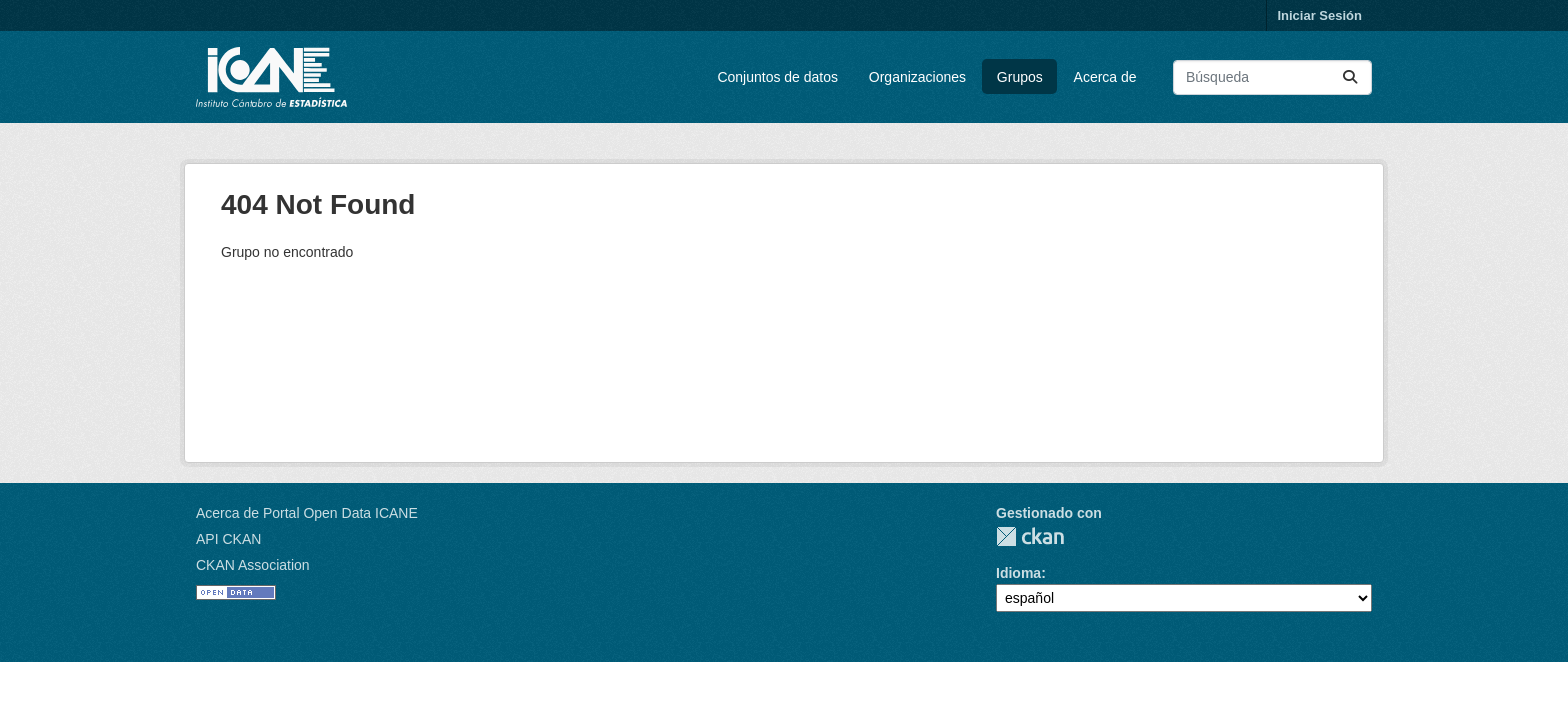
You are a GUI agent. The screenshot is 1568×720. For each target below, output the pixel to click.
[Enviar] (1350, 77)
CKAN (1030, 536)
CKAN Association (253, 565)
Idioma (1018, 573)
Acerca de (1105, 77)
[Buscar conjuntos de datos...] (1272, 77)
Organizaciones (917, 77)
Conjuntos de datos (777, 77)
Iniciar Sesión (1319, 15)
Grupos (1020, 77)
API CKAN (228, 539)
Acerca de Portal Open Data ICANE (307, 513)
